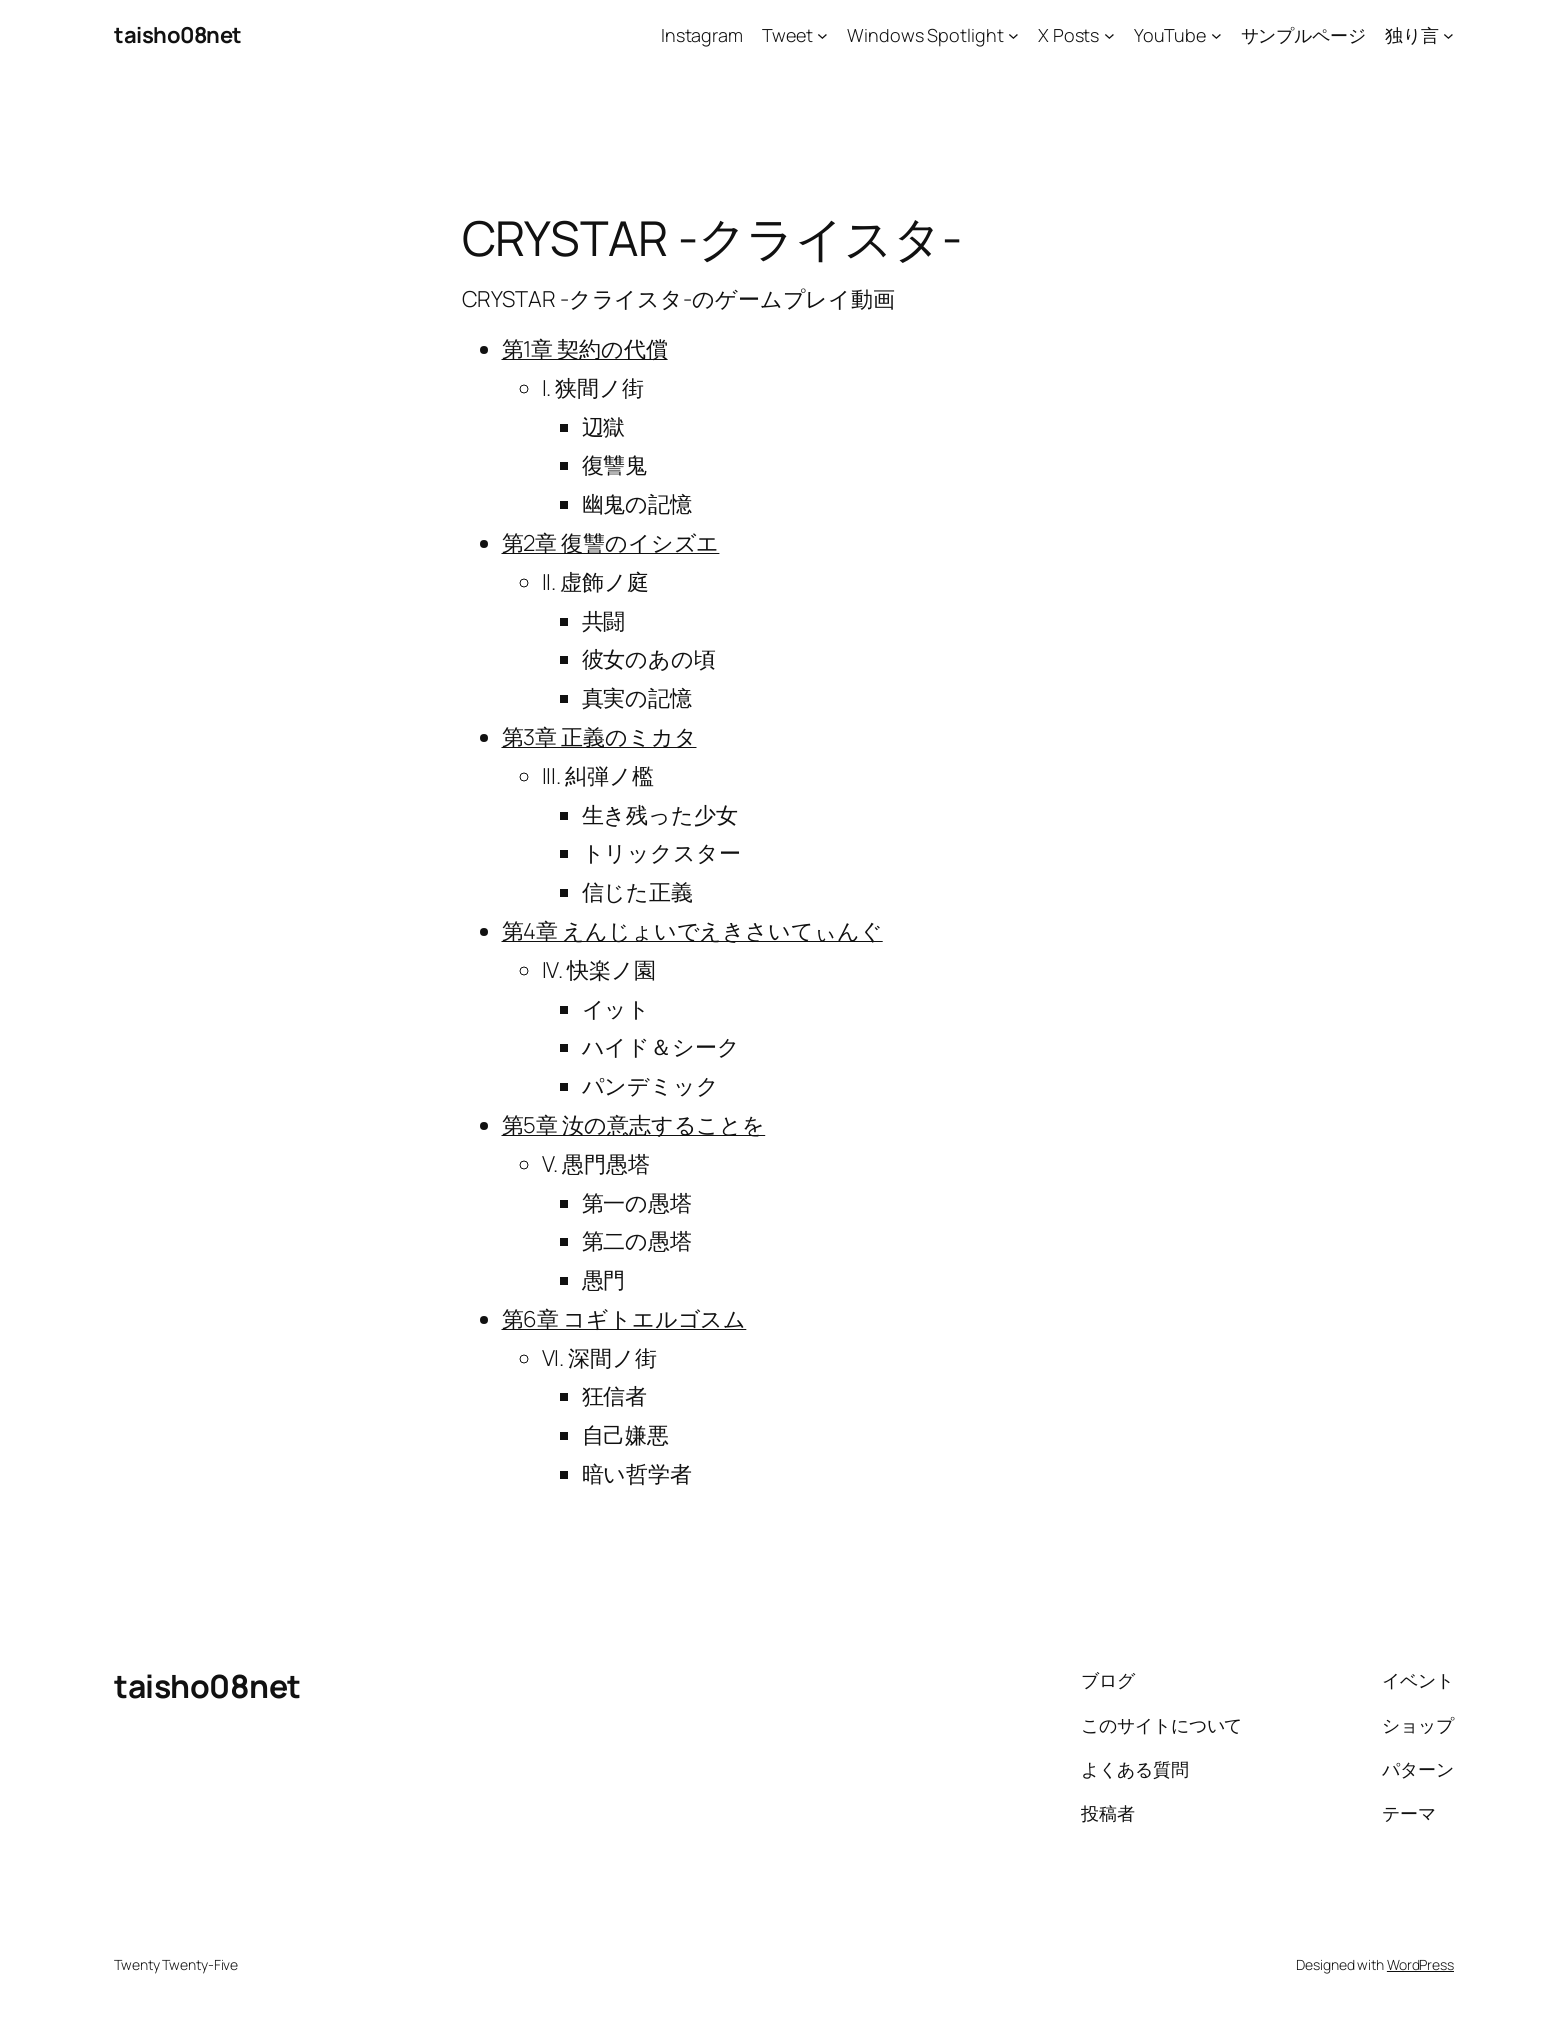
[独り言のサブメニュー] (1448, 35)
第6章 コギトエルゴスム (624, 1319)
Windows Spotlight (925, 35)
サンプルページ (1303, 35)
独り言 (1412, 35)
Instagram (702, 35)
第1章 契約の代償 (585, 349)
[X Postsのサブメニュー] (1109, 35)
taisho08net (178, 35)
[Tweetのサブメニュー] (822, 35)
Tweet (787, 35)
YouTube (1170, 35)
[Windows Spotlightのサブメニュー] (1013, 35)
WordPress (1420, 1964)
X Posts (1068, 35)
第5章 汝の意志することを (634, 1125)
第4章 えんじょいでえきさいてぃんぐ (692, 931)
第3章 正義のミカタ (599, 737)
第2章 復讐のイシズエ (611, 543)
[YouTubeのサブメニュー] (1216, 35)
